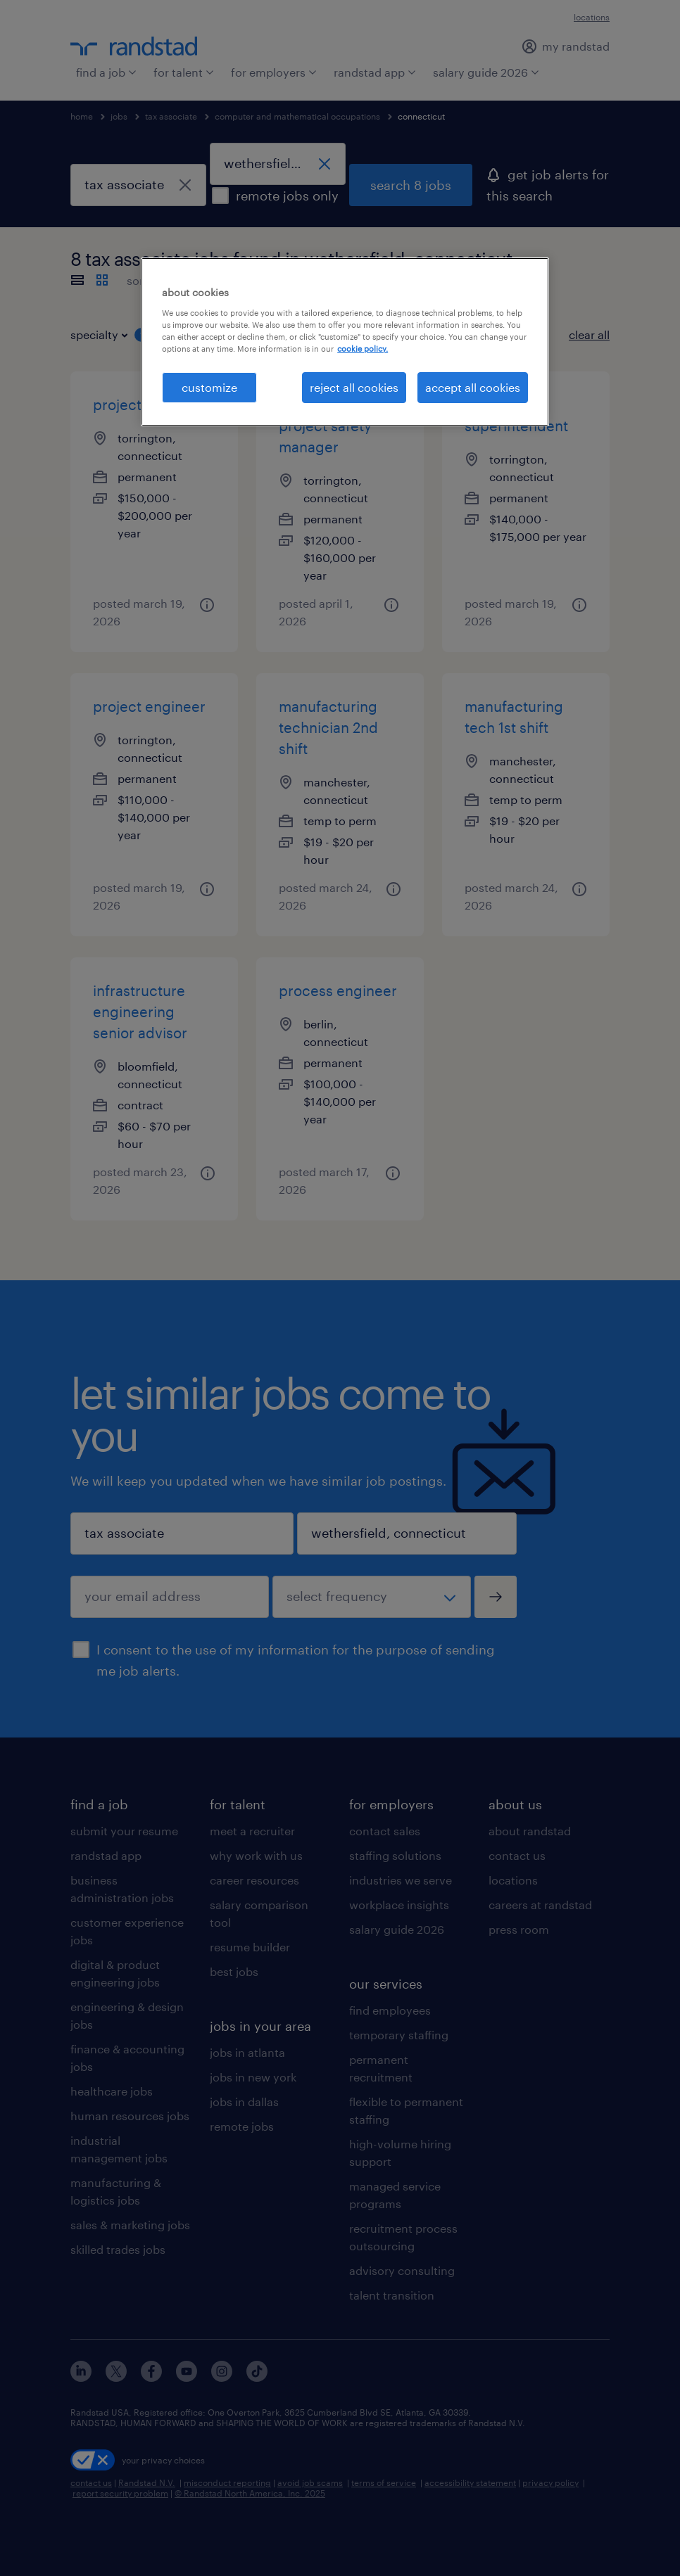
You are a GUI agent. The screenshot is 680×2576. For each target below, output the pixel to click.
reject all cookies (354, 387)
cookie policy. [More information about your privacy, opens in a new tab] (362, 348)
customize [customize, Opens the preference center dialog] (209, 387)
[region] (345, 341)
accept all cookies (472, 387)
